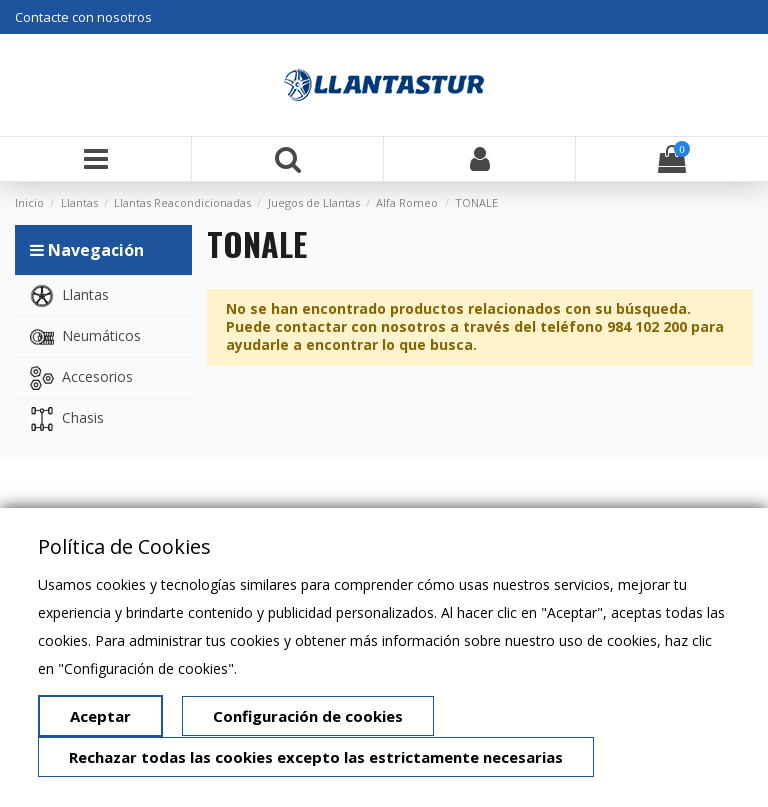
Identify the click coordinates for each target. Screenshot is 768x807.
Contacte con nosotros (83, 17)
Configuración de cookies (308, 716)
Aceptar (100, 716)
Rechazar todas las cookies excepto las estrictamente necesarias (316, 757)
